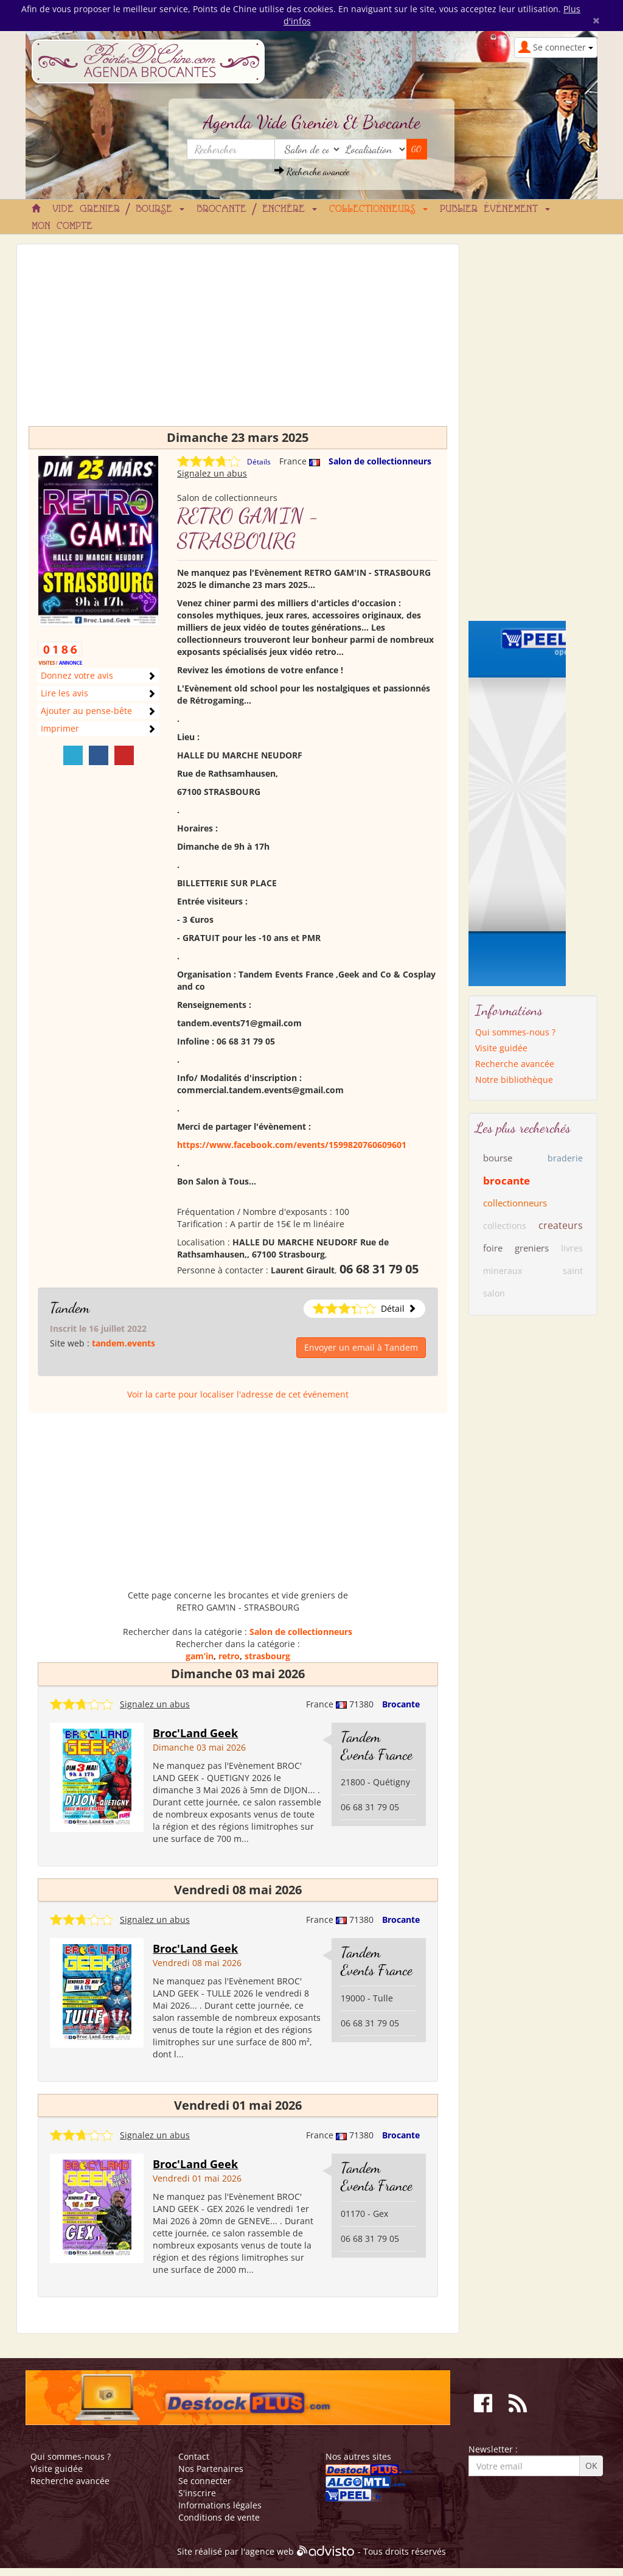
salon (494, 1293)
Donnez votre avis (77, 675)
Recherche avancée (311, 171)
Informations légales (220, 2505)
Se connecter (204, 2481)
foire (493, 1248)
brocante (506, 1181)
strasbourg (267, 1656)
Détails (259, 462)
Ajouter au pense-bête (86, 710)
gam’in (200, 1656)
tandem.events (123, 1343)
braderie (565, 1158)
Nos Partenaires (210, 2468)
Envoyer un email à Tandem (361, 1347)
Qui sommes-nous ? (515, 1032)
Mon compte (62, 226)
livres (572, 1248)
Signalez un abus (212, 473)
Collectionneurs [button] (378, 209)
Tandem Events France (376, 1745)
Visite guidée (501, 1048)
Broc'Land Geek (195, 1733)
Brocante (401, 1704)
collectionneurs (515, 1203)
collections (504, 1225)
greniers (532, 1248)
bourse (497, 1158)
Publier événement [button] (495, 209)
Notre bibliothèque (514, 1079)
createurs (560, 1225)
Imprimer (60, 728)
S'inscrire (197, 2493)
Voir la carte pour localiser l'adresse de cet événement (238, 1394)
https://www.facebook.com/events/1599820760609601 (291, 1144)
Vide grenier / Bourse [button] (118, 209)
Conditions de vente (219, 2517)
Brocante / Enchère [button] (257, 209)
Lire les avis (64, 693)
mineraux (502, 1270)
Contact (193, 2456)
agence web (269, 2551)
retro (229, 1656)
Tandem (70, 1308)
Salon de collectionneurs (380, 461)
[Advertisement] (238, 341)
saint (573, 1270)
